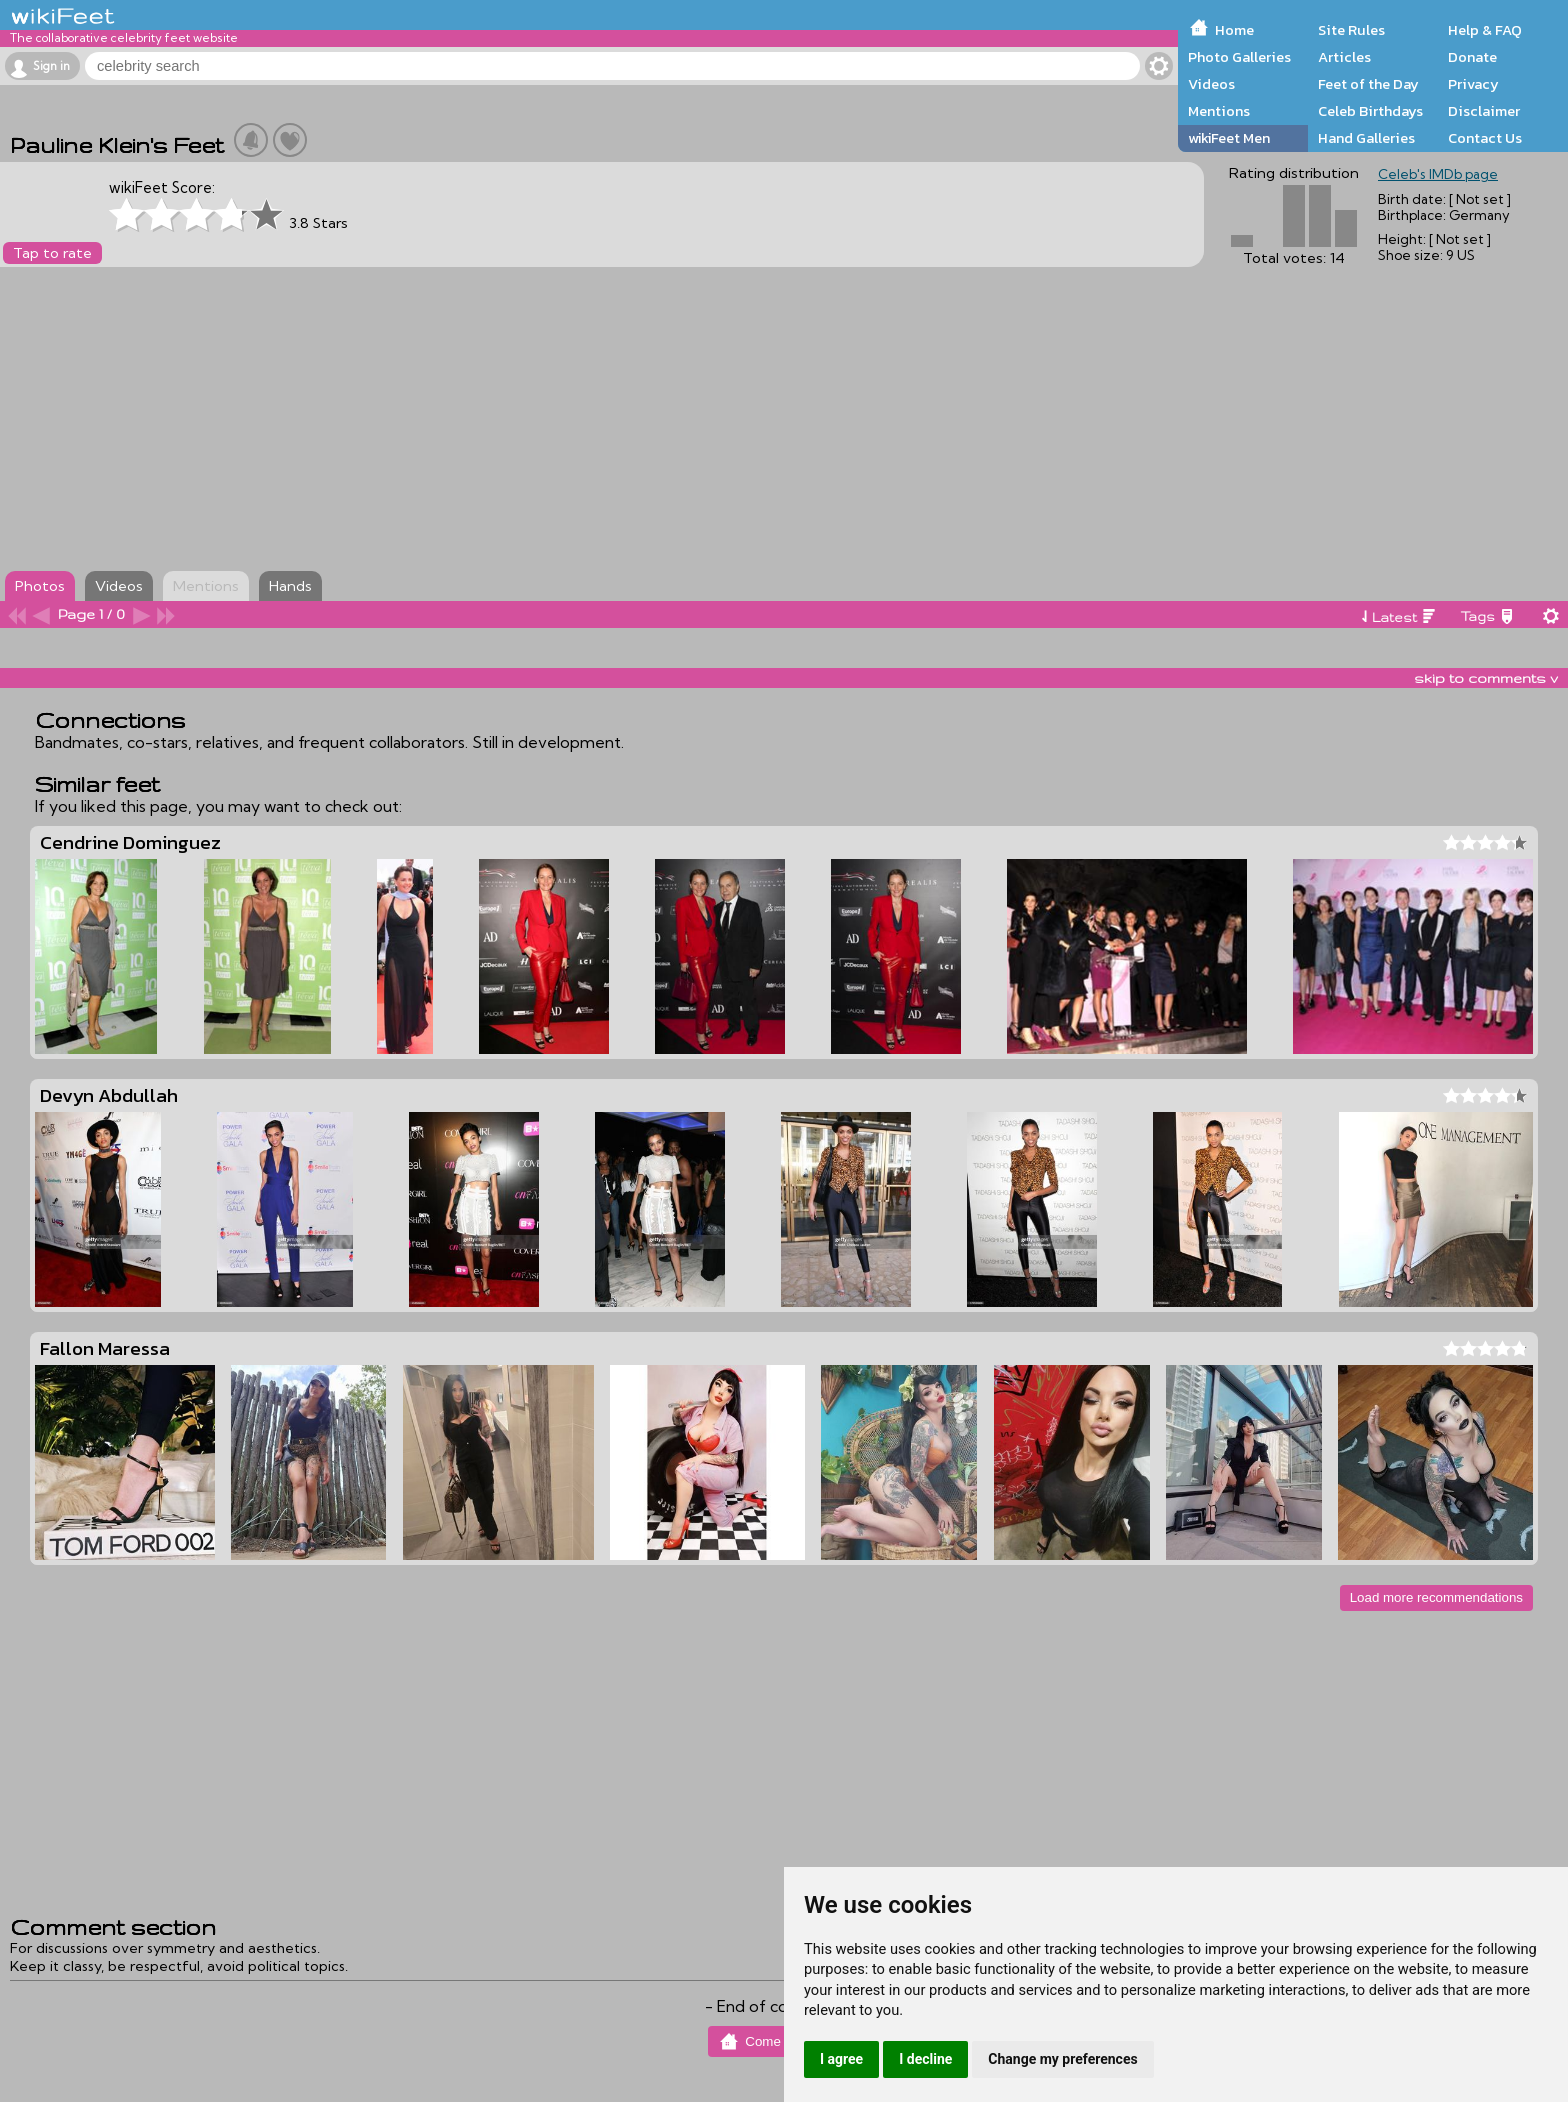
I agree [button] (841, 2059)
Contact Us (1485, 138)
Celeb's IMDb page (1438, 174)
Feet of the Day (1368, 84)
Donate (1472, 57)
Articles (1344, 57)
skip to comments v (1486, 678)
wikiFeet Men (1229, 138)
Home (1234, 30)
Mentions (1219, 111)
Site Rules (1351, 30)
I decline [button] (925, 2059)
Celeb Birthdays (1370, 111)
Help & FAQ (1485, 30)
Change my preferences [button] (1062, 2059)
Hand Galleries (1366, 138)
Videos (1211, 84)
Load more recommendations (1436, 1597)
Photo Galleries (1239, 57)
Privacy (1473, 84)
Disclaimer (1484, 111)
